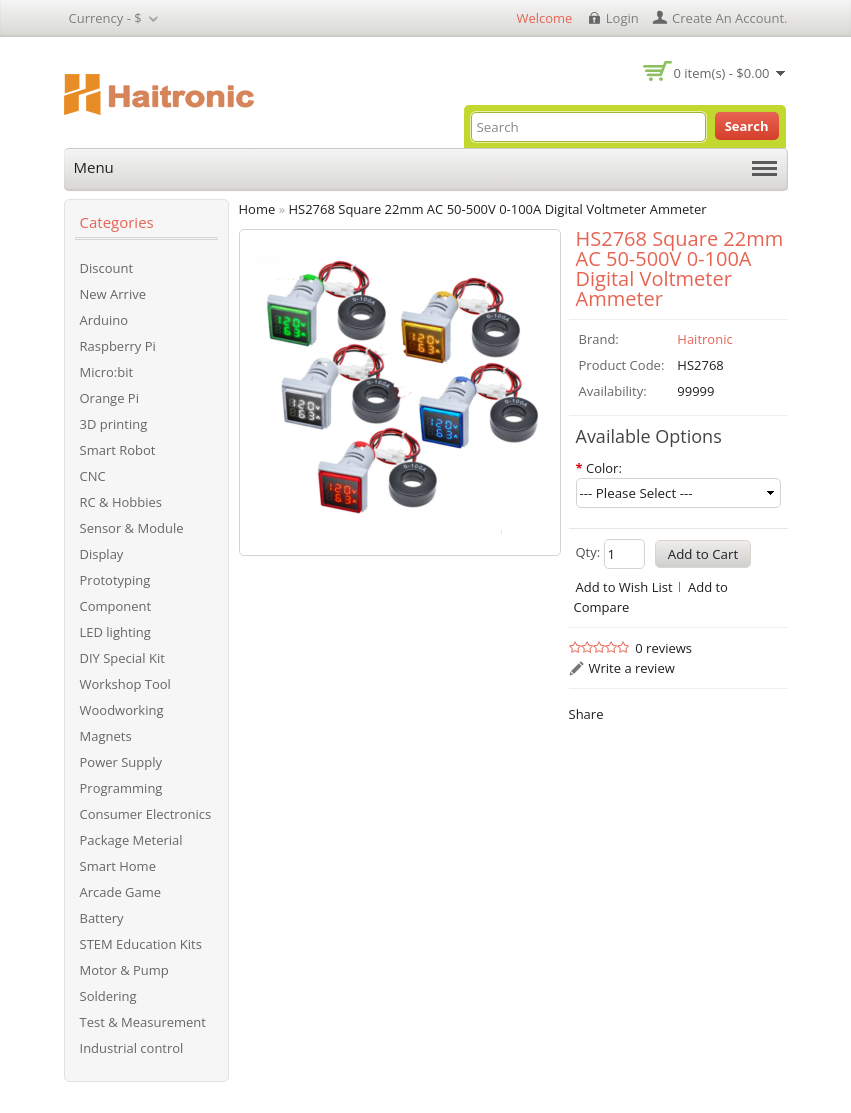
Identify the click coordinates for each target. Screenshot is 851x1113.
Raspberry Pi (118, 346)
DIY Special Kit (122, 658)
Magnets (106, 736)
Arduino (104, 320)
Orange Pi (109, 398)
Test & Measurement (143, 1022)
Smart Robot (118, 450)
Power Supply (121, 762)
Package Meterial (131, 840)
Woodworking (122, 710)
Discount (107, 268)
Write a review (632, 668)
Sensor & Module (132, 528)
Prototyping (115, 580)
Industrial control (132, 1048)
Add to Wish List (624, 587)
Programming (121, 788)
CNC (93, 476)
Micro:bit (107, 372)
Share (586, 714)
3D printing (114, 424)
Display (102, 554)
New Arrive (113, 294)
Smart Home (118, 866)
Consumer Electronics (146, 814)
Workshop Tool (125, 684)
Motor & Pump (124, 970)
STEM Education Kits (141, 944)
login (622, 18)
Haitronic (704, 339)
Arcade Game (121, 892)
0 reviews (663, 648)
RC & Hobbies (121, 502)
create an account (728, 18)
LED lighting (115, 632)
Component (116, 606)
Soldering (108, 996)
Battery (102, 918)
